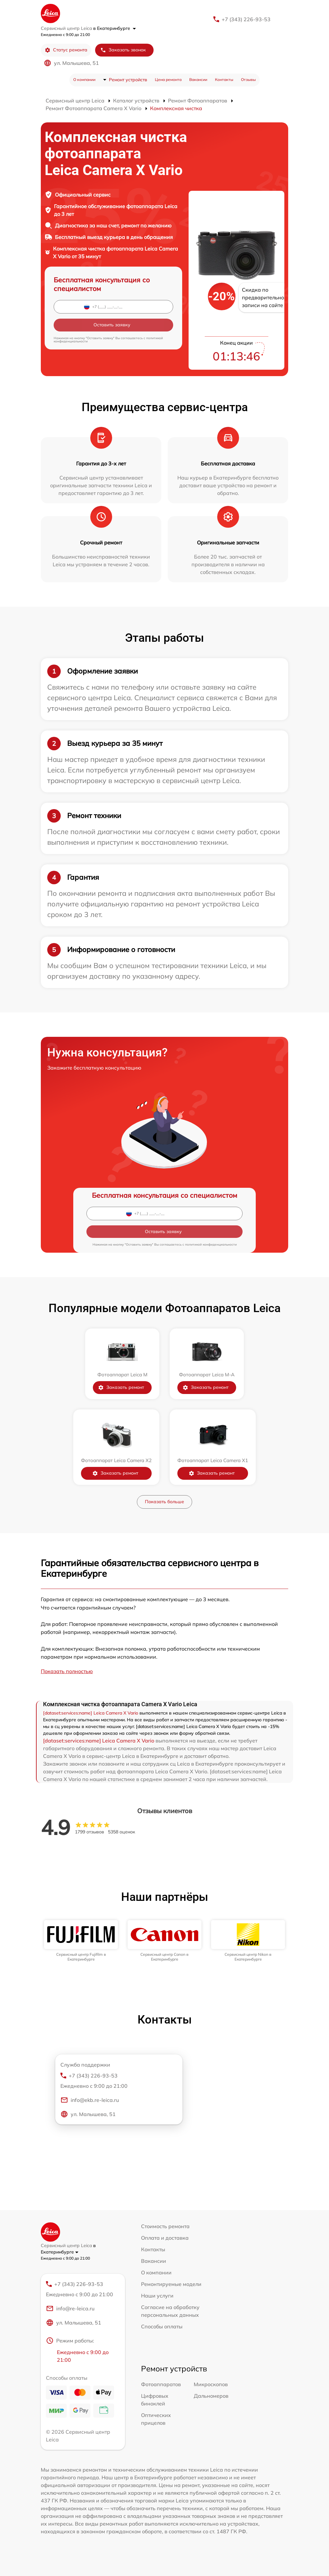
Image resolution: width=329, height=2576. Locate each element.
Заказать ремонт (121, 1387)
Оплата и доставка (165, 2238)
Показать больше (164, 1501)
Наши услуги (157, 2295)
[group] (81, 1941)
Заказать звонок (123, 50)
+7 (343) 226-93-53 (246, 19)
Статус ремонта (66, 50)
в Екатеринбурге (114, 28)
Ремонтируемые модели (171, 2284)
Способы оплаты (161, 2326)
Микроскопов (211, 2384)
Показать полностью (67, 1671)
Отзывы (248, 79)
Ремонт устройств (128, 80)
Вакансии (198, 79)
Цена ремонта (168, 79)
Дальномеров (211, 2396)
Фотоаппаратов (161, 2384)
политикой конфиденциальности (211, 1244)
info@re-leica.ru (70, 2308)
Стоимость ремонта (165, 2226)
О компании (84, 79)
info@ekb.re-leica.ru (89, 2100)
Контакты (224, 79)
